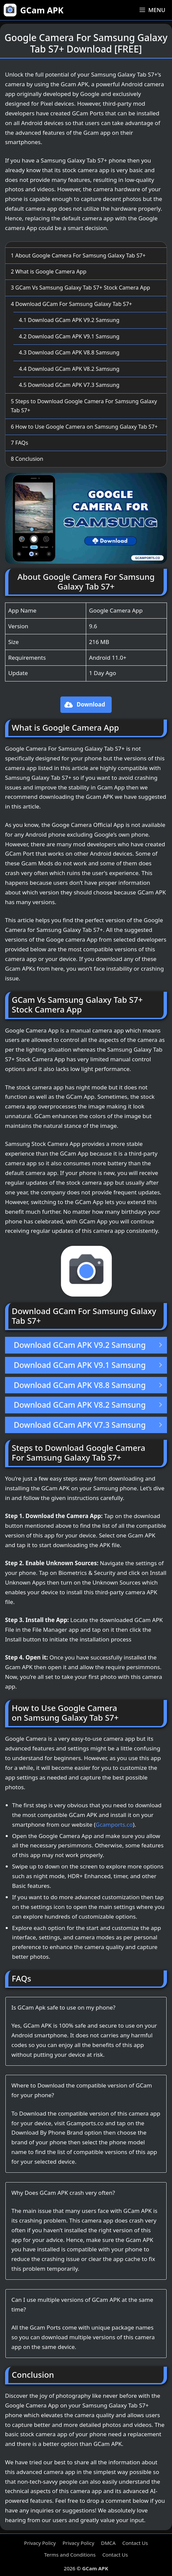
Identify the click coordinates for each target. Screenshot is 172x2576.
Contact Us (135, 2543)
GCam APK (41, 10)
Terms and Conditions (70, 2554)
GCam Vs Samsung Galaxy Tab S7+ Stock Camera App (80, 287)
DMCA (108, 2543)
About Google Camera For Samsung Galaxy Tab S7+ (78, 255)
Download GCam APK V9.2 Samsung (69, 320)
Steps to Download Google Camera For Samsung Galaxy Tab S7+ (84, 406)
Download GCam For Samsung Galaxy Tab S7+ (71, 304)
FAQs (19, 442)
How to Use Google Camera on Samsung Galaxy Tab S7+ (84, 426)
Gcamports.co (114, 1824)
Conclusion (27, 458)
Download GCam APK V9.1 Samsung (69, 336)
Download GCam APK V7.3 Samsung (69, 385)
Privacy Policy (40, 2543)
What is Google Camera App (48, 271)
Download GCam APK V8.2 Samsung (69, 368)
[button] (86, 704)
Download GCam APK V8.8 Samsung (69, 352)
